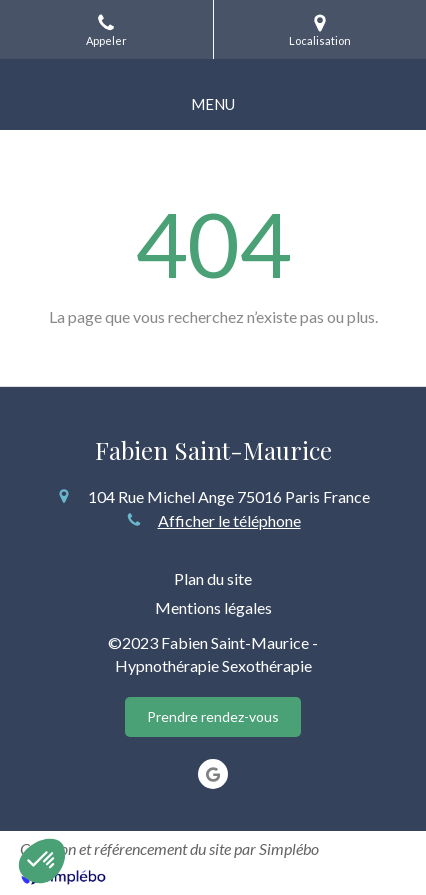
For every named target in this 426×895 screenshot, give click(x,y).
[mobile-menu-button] (213, 104)
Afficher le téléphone (229, 520)
